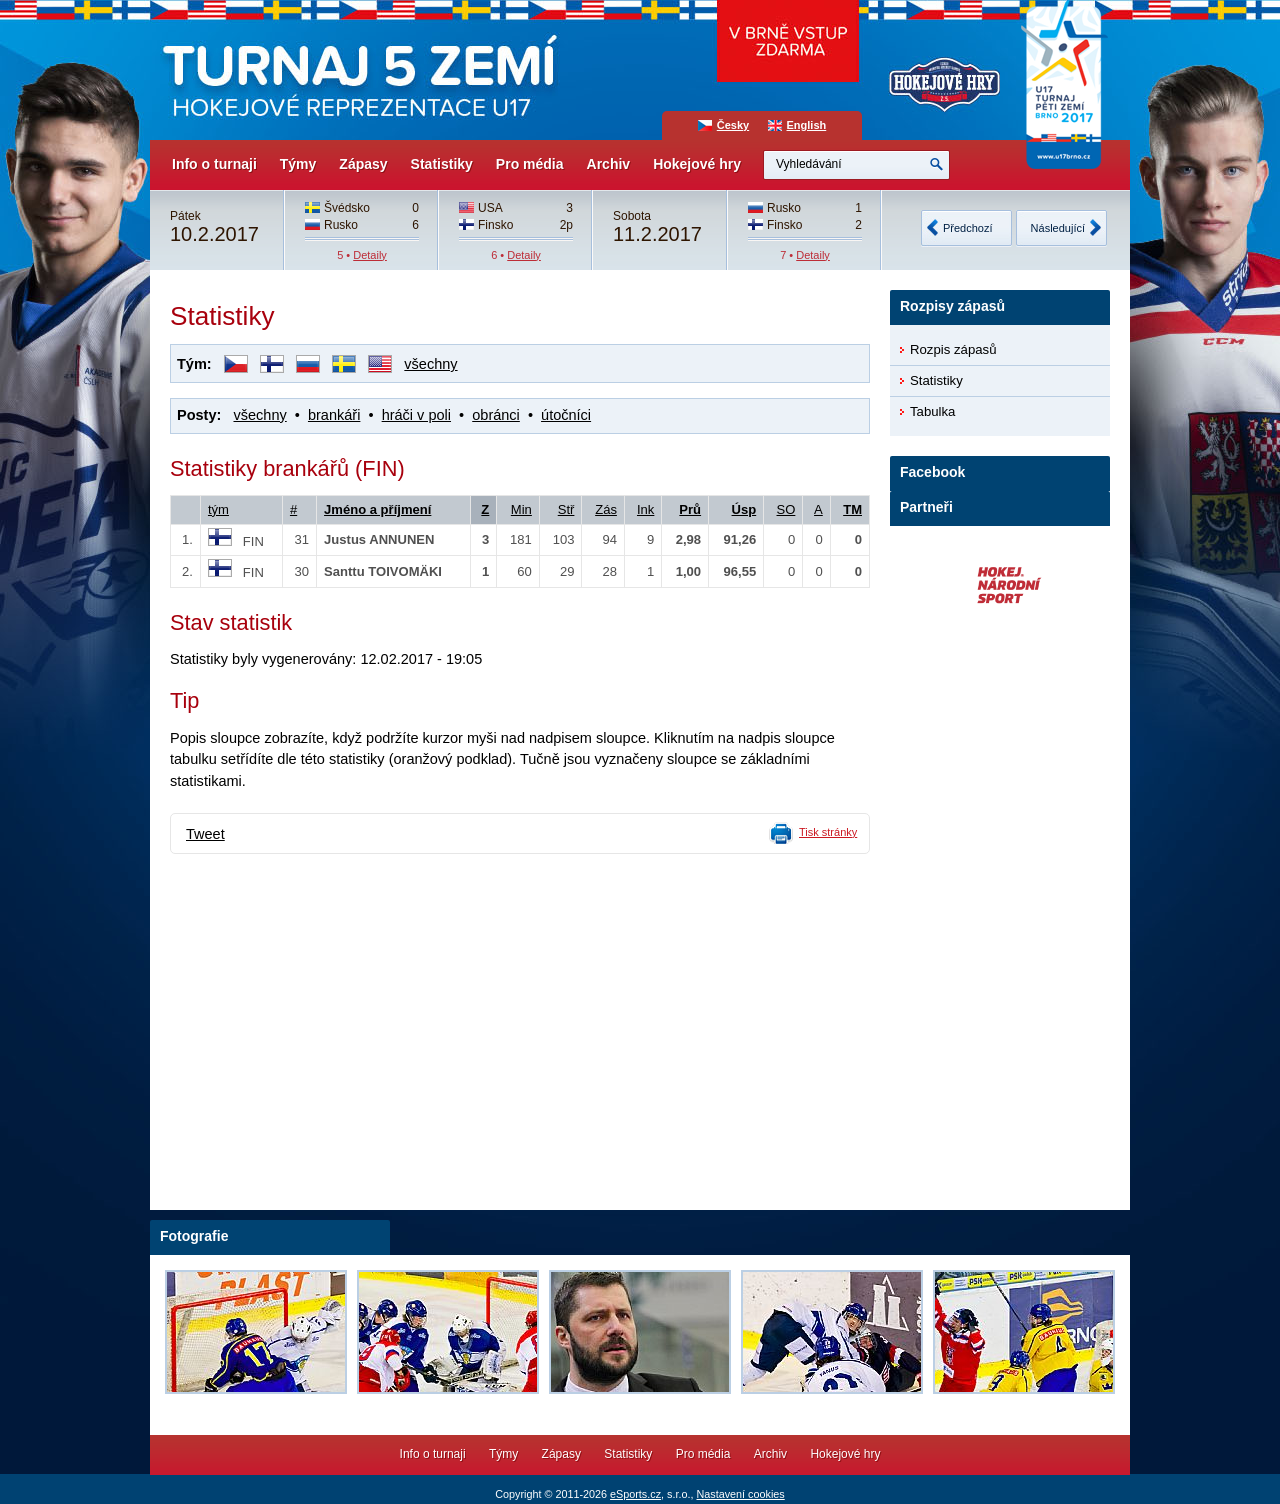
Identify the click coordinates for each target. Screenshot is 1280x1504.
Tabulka (932, 411)
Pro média (530, 164)
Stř (566, 509)
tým (218, 509)
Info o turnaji (214, 164)
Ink (645, 509)
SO (786, 509)
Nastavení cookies (740, 1494)
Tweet (205, 834)
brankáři (334, 415)
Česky (733, 125)
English (807, 125)
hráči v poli (416, 415)
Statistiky (442, 164)
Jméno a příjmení (377, 509)
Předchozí (968, 228)
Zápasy (363, 164)
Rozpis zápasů (953, 349)
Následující (1058, 228)
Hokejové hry (697, 164)
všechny (430, 364)
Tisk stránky (828, 832)
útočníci (566, 415)
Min (521, 509)
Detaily (370, 255)
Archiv (609, 164)
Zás (606, 509)
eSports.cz (635, 1494)
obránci (496, 415)
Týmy (298, 164)
